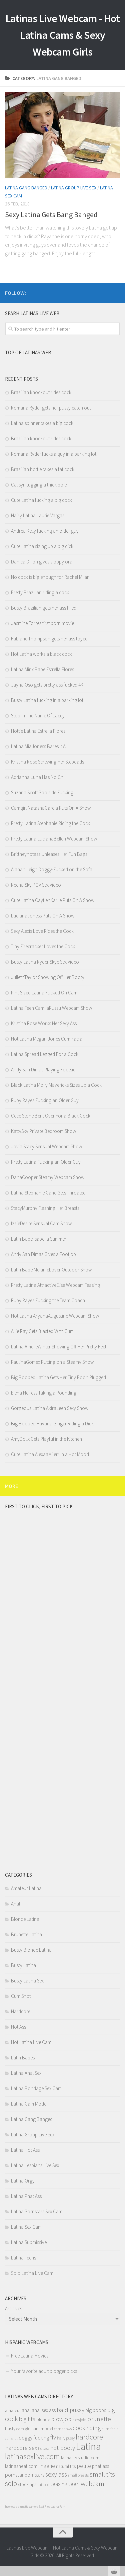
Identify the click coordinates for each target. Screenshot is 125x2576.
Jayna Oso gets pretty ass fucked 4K (47, 685)
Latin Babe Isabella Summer (38, 1239)
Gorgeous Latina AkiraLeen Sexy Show (49, 1408)
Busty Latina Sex (27, 1980)
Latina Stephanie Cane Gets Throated (48, 1192)
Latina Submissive (29, 2242)
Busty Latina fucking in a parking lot (47, 700)
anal (26, 2410)
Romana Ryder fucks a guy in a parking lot (53, 454)
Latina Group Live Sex (73, 188)
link (119, 2471)
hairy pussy (66, 2437)
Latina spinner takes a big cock (42, 423)
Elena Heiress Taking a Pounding (43, 1393)
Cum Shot (21, 1996)
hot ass (43, 2448)
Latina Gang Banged (26, 188)
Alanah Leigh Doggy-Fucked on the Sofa (51, 869)
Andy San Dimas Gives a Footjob (43, 1254)
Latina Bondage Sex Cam (36, 2088)
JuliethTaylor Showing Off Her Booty (47, 977)
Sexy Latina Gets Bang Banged (51, 214)
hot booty (62, 2448)
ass (52, 2410)
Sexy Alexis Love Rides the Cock (42, 931)
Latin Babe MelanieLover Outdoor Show (51, 1269)
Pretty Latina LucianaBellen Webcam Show (54, 838)
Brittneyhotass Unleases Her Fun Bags (49, 854)
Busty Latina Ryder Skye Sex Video (45, 962)
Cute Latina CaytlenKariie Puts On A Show (52, 900)
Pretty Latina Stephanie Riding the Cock (50, 823)
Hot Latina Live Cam (31, 2042)
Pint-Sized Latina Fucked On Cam (44, 992)
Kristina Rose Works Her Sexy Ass (44, 1023)
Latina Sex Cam (26, 2227)
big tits (27, 2419)
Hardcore (20, 2011)
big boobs (95, 2410)
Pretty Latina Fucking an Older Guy (46, 1162)
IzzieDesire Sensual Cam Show (41, 1223)
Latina (88, 2446)
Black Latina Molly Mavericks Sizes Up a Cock (56, 1085)
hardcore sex (21, 2448)
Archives (13, 2308)
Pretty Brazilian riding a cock (40, 592)
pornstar (14, 2474)
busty (10, 2428)
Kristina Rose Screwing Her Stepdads (47, 762)
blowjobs (79, 2419)
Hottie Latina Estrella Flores (38, 731)
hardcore (89, 2436)
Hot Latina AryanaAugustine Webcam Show (55, 1316)
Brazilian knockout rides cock (41, 392)
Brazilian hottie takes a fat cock (42, 469)
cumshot (11, 2438)
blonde (43, 2419)
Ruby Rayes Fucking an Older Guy (45, 1100)
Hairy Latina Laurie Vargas (37, 515)
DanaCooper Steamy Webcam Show (47, 1177)
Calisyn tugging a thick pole (39, 484)
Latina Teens (23, 2257)
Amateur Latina (26, 1888)
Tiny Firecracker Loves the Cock (43, 946)
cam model (42, 2428)
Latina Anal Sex (26, 2073)
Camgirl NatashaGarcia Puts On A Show (51, 808)
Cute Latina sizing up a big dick (42, 546)
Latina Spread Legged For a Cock (44, 1054)
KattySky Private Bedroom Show (43, 1131)
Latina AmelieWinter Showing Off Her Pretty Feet (58, 1346)
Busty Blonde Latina (31, 1950)
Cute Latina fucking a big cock (41, 500)
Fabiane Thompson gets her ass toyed (49, 638)
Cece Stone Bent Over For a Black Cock (50, 1116)
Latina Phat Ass (26, 2196)
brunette (99, 2419)
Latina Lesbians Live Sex (35, 2165)
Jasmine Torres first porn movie (42, 623)
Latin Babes (23, 2057)
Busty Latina (23, 1965)
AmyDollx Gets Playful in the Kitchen (46, 1439)
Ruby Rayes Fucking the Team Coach (48, 1300)
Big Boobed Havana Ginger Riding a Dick (52, 1423)
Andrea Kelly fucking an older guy (45, 531)
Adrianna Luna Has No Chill (38, 777)
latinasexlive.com (32, 2456)
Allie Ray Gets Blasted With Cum (42, 1331)
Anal (15, 1903)
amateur (13, 2410)
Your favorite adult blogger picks (44, 2371)
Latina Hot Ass (25, 2150)
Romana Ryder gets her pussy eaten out (51, 408)
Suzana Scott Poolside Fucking (42, 792)
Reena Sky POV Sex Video (36, 885)
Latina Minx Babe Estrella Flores (42, 669)
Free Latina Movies (29, 2355)
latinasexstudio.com (80, 2458)
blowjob (61, 2419)
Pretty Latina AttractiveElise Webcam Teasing (55, 1285)
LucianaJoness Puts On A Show (42, 915)
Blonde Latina (25, 1919)
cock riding (87, 2428)
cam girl (23, 2428)
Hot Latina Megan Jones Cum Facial (47, 1039)
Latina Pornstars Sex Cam (36, 2211)
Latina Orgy (23, 2181)
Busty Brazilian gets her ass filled (43, 608)
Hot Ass (18, 2027)
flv (53, 2437)
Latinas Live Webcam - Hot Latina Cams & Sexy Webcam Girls (62, 35)
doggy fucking (34, 2437)
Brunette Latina (26, 1934)
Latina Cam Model (29, 2104)
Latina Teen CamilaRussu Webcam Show (51, 1008)
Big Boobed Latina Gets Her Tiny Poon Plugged (58, 1377)
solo (11, 2483)
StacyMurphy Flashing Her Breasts (45, 1208)
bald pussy (70, 2410)
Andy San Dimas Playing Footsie (43, 1069)
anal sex (40, 2410)
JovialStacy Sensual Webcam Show (46, 1146)
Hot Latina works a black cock (41, 654)
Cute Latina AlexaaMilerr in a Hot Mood (50, 1454)
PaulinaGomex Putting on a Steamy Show (52, 1362)
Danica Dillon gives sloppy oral (42, 561)
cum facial (111, 2428)
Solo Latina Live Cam (32, 2273)
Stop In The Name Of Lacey (38, 715)
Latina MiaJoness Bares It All (39, 746)
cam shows (63, 2428)
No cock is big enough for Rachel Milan (50, 577)
